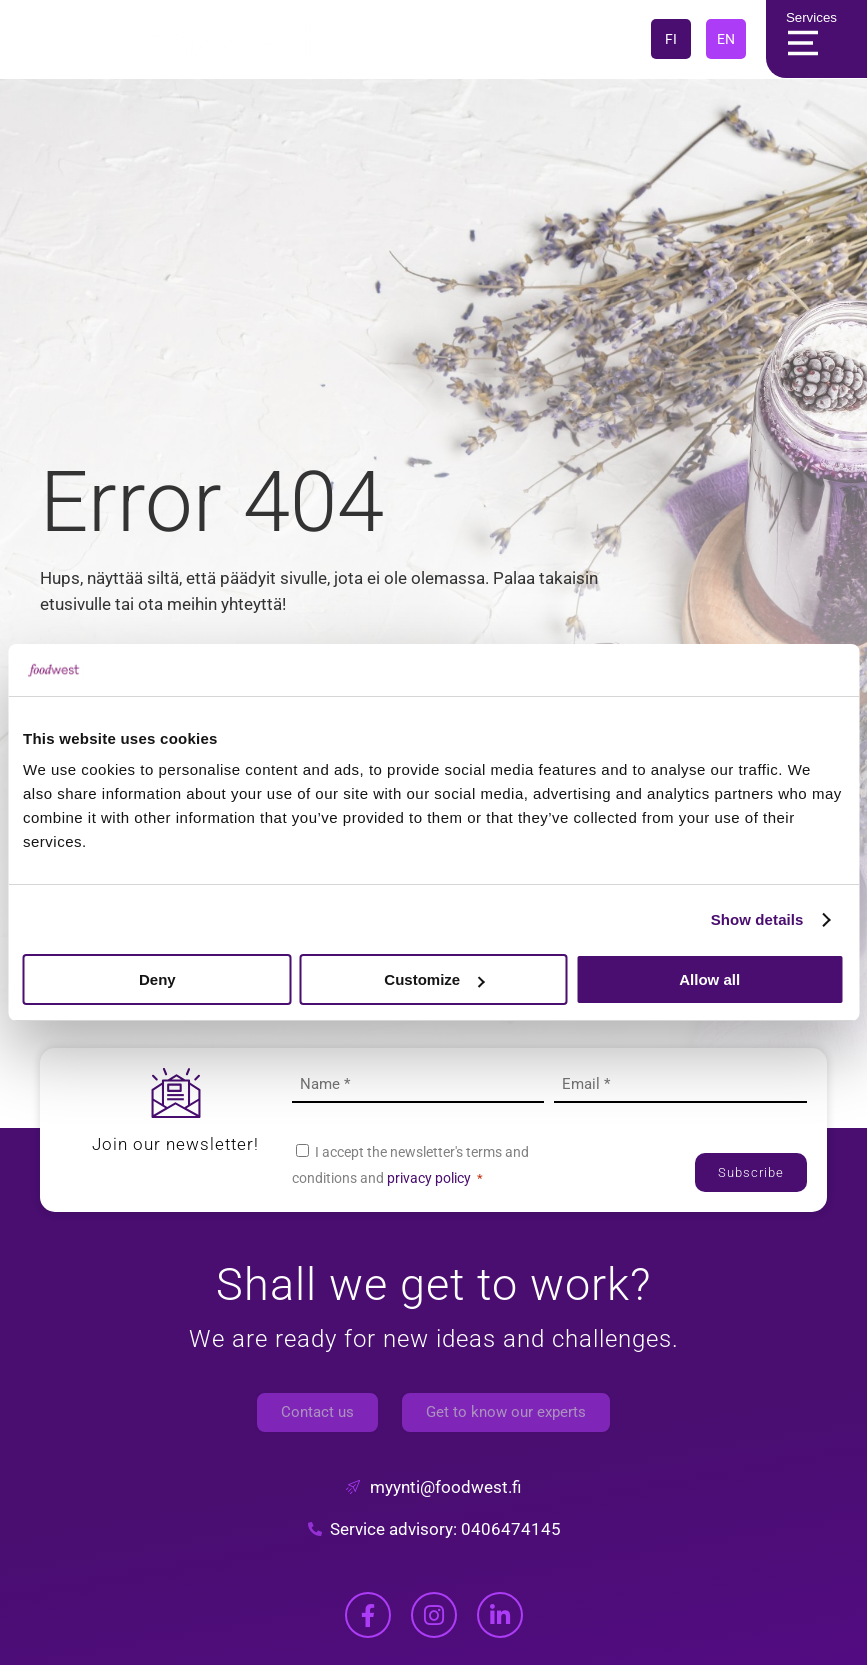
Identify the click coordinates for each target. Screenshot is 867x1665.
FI (671, 39)
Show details (757, 919)
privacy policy (429, 1178)
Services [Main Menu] (807, 39)
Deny (157, 979)
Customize (434, 979)
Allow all (709, 979)
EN (726, 39)
